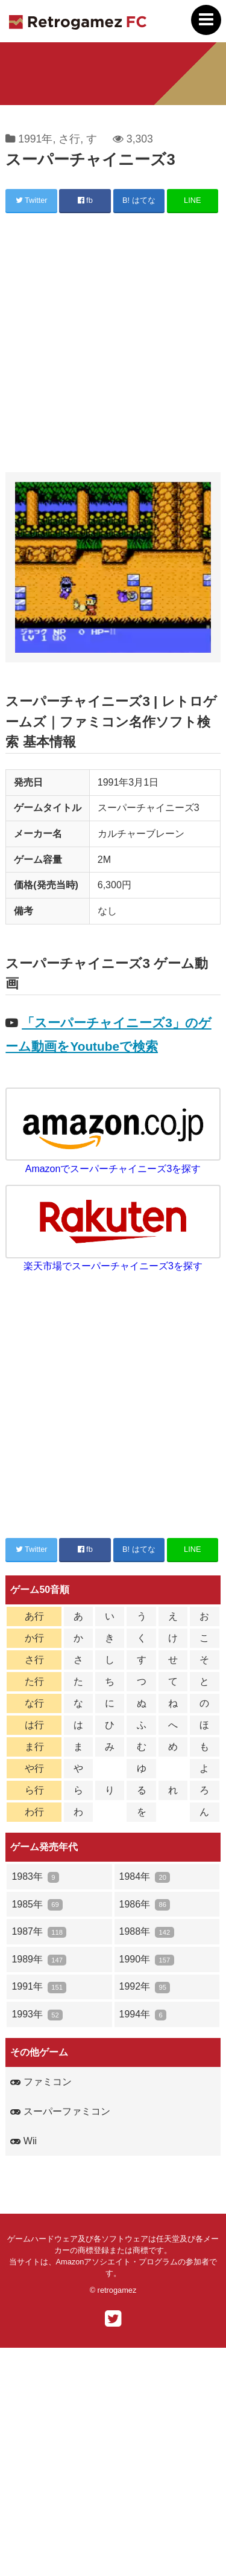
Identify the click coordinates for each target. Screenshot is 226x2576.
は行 (34, 1725)
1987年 (38, 1932)
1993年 (37, 2014)
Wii (23, 2141)
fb (85, 200)
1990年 (146, 1960)
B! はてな (138, 200)
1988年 (146, 1932)
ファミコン (40, 2082)
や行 (34, 1768)
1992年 (145, 1987)
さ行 (69, 139)
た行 (34, 1681)
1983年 (35, 1877)
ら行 (34, 1790)
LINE (192, 200)
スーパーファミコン (60, 2111)
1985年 (37, 1905)
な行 (34, 1703)
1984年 (145, 1877)
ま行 (34, 1746)
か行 (34, 1638)
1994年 (143, 2014)
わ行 (34, 1812)
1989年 (38, 1960)
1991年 (35, 139)
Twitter (32, 200)
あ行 (34, 1616)
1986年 (145, 1905)
